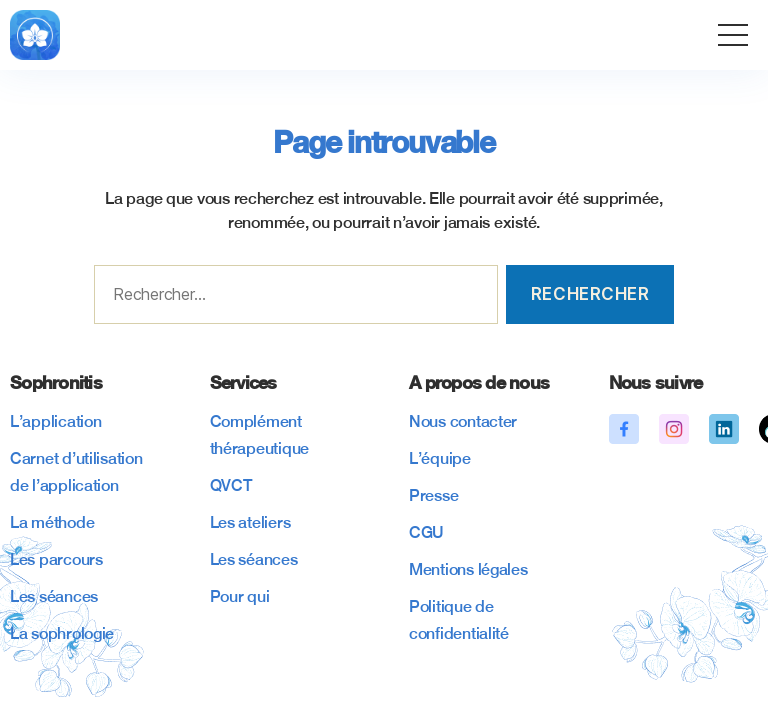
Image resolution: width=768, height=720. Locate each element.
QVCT (231, 485)
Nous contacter (463, 421)
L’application (56, 421)
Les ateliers (250, 522)
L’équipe (440, 458)
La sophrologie (62, 633)
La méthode (52, 522)
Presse (433, 495)
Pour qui (240, 596)
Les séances (54, 596)
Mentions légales (468, 569)
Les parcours (56, 559)
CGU (426, 532)
